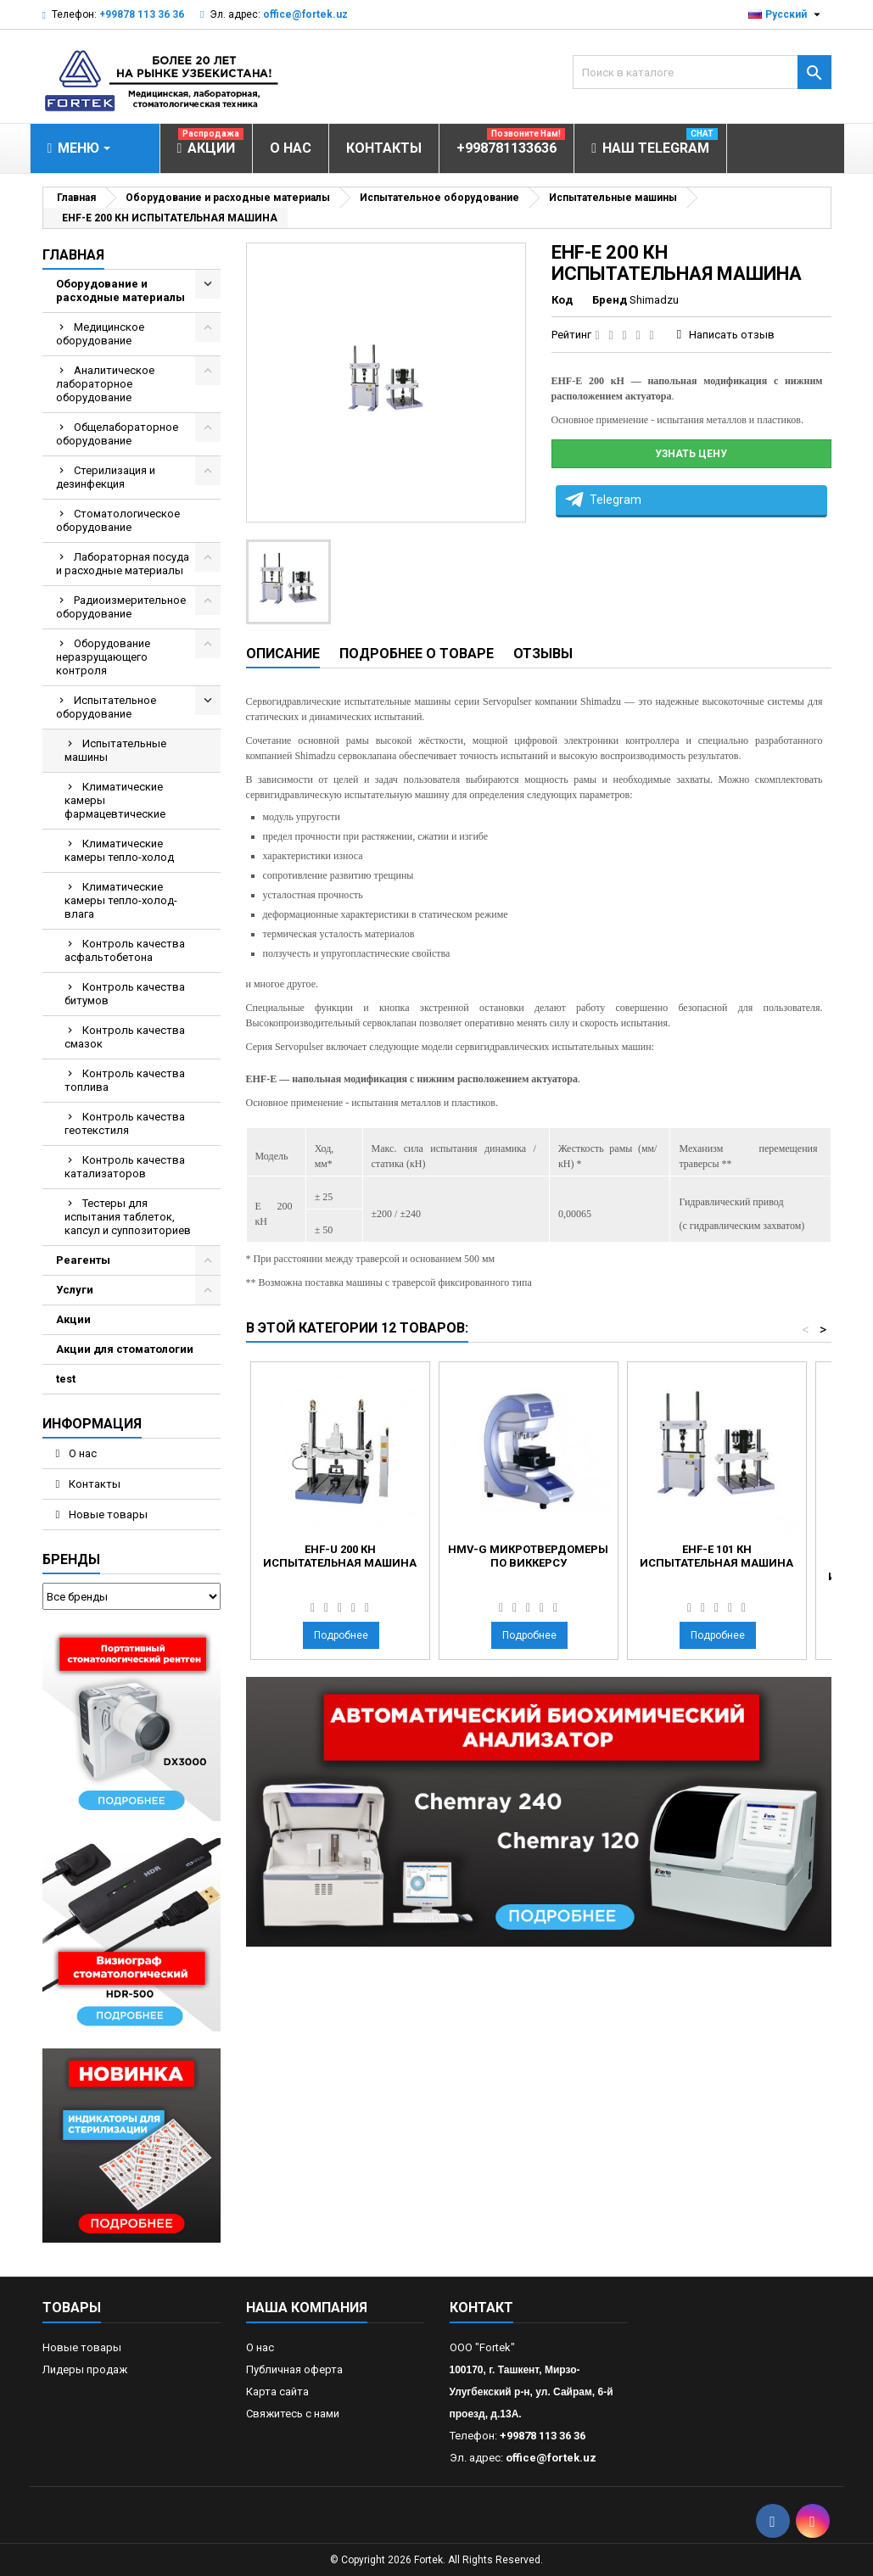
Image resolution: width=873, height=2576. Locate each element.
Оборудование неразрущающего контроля (103, 657)
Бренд (609, 299)
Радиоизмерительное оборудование (121, 607)
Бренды (71, 1559)
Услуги (74, 1289)
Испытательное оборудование (106, 707)
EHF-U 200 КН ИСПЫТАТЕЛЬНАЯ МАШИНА (340, 1556)
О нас (81, 1453)
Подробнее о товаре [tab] (416, 653)
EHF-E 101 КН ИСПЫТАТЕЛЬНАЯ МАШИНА (716, 1556)
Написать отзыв (732, 334)
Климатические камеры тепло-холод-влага (120, 900)
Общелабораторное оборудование (117, 434)
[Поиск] (702, 72)
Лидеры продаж (84, 2369)
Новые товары (107, 1514)
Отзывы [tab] (543, 653)
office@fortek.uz (305, 14)
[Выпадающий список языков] (786, 14)
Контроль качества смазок (124, 1037)
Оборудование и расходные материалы (120, 290)
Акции (73, 1319)
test (66, 1378)
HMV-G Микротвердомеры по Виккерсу (528, 1556)
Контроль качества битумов (124, 994)
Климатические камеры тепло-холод (119, 850)
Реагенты (83, 1260)
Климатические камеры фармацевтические (114, 800)
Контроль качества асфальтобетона (124, 950)
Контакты (93, 1484)
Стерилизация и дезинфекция (105, 477)
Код (562, 299)
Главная (73, 255)
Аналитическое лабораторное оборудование (105, 384)
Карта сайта (277, 2391)
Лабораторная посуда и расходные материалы (122, 563)
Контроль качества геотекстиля (124, 1123)
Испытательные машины (115, 750)
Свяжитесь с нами (292, 2413)
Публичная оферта (294, 2369)
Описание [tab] (283, 653)
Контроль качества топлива (124, 1080)
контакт (481, 2307)
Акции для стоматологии (124, 1349)
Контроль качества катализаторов (124, 1167)
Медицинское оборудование (100, 334)
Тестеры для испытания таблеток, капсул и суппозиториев (127, 1217)
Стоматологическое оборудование (118, 520)
